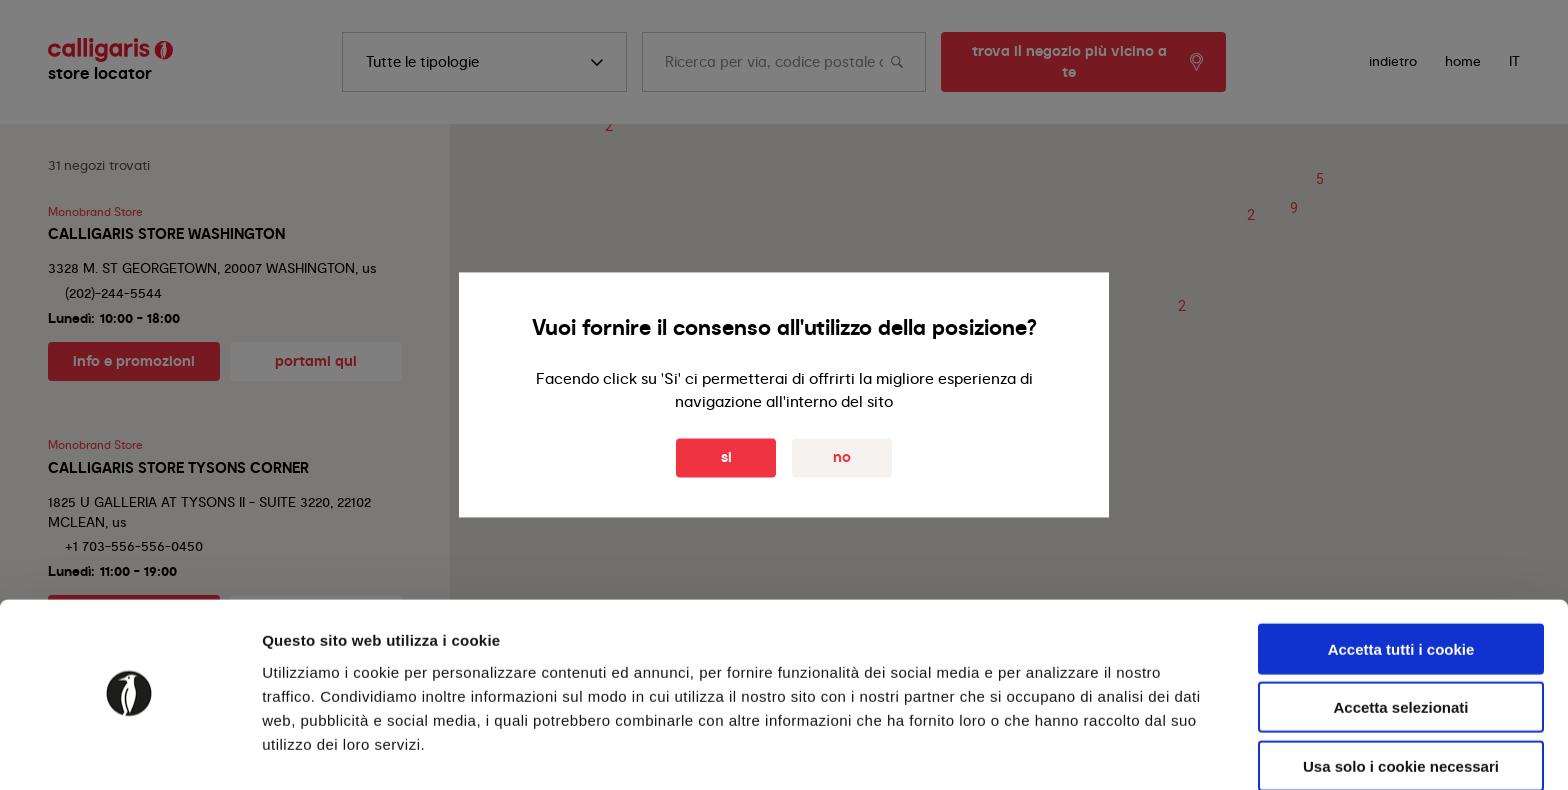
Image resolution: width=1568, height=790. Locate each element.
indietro (1393, 61)
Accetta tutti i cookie (1401, 590)
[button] (1320, 180)
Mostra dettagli (1052, 750)
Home (1463, 61)
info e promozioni (134, 361)
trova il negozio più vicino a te (1069, 61)
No (842, 458)
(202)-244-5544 (113, 293)
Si (726, 458)
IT (1514, 61)
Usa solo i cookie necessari (1401, 707)
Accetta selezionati (1400, 649)
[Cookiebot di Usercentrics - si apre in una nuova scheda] (129, 751)
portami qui (316, 361)
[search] (484, 62)
